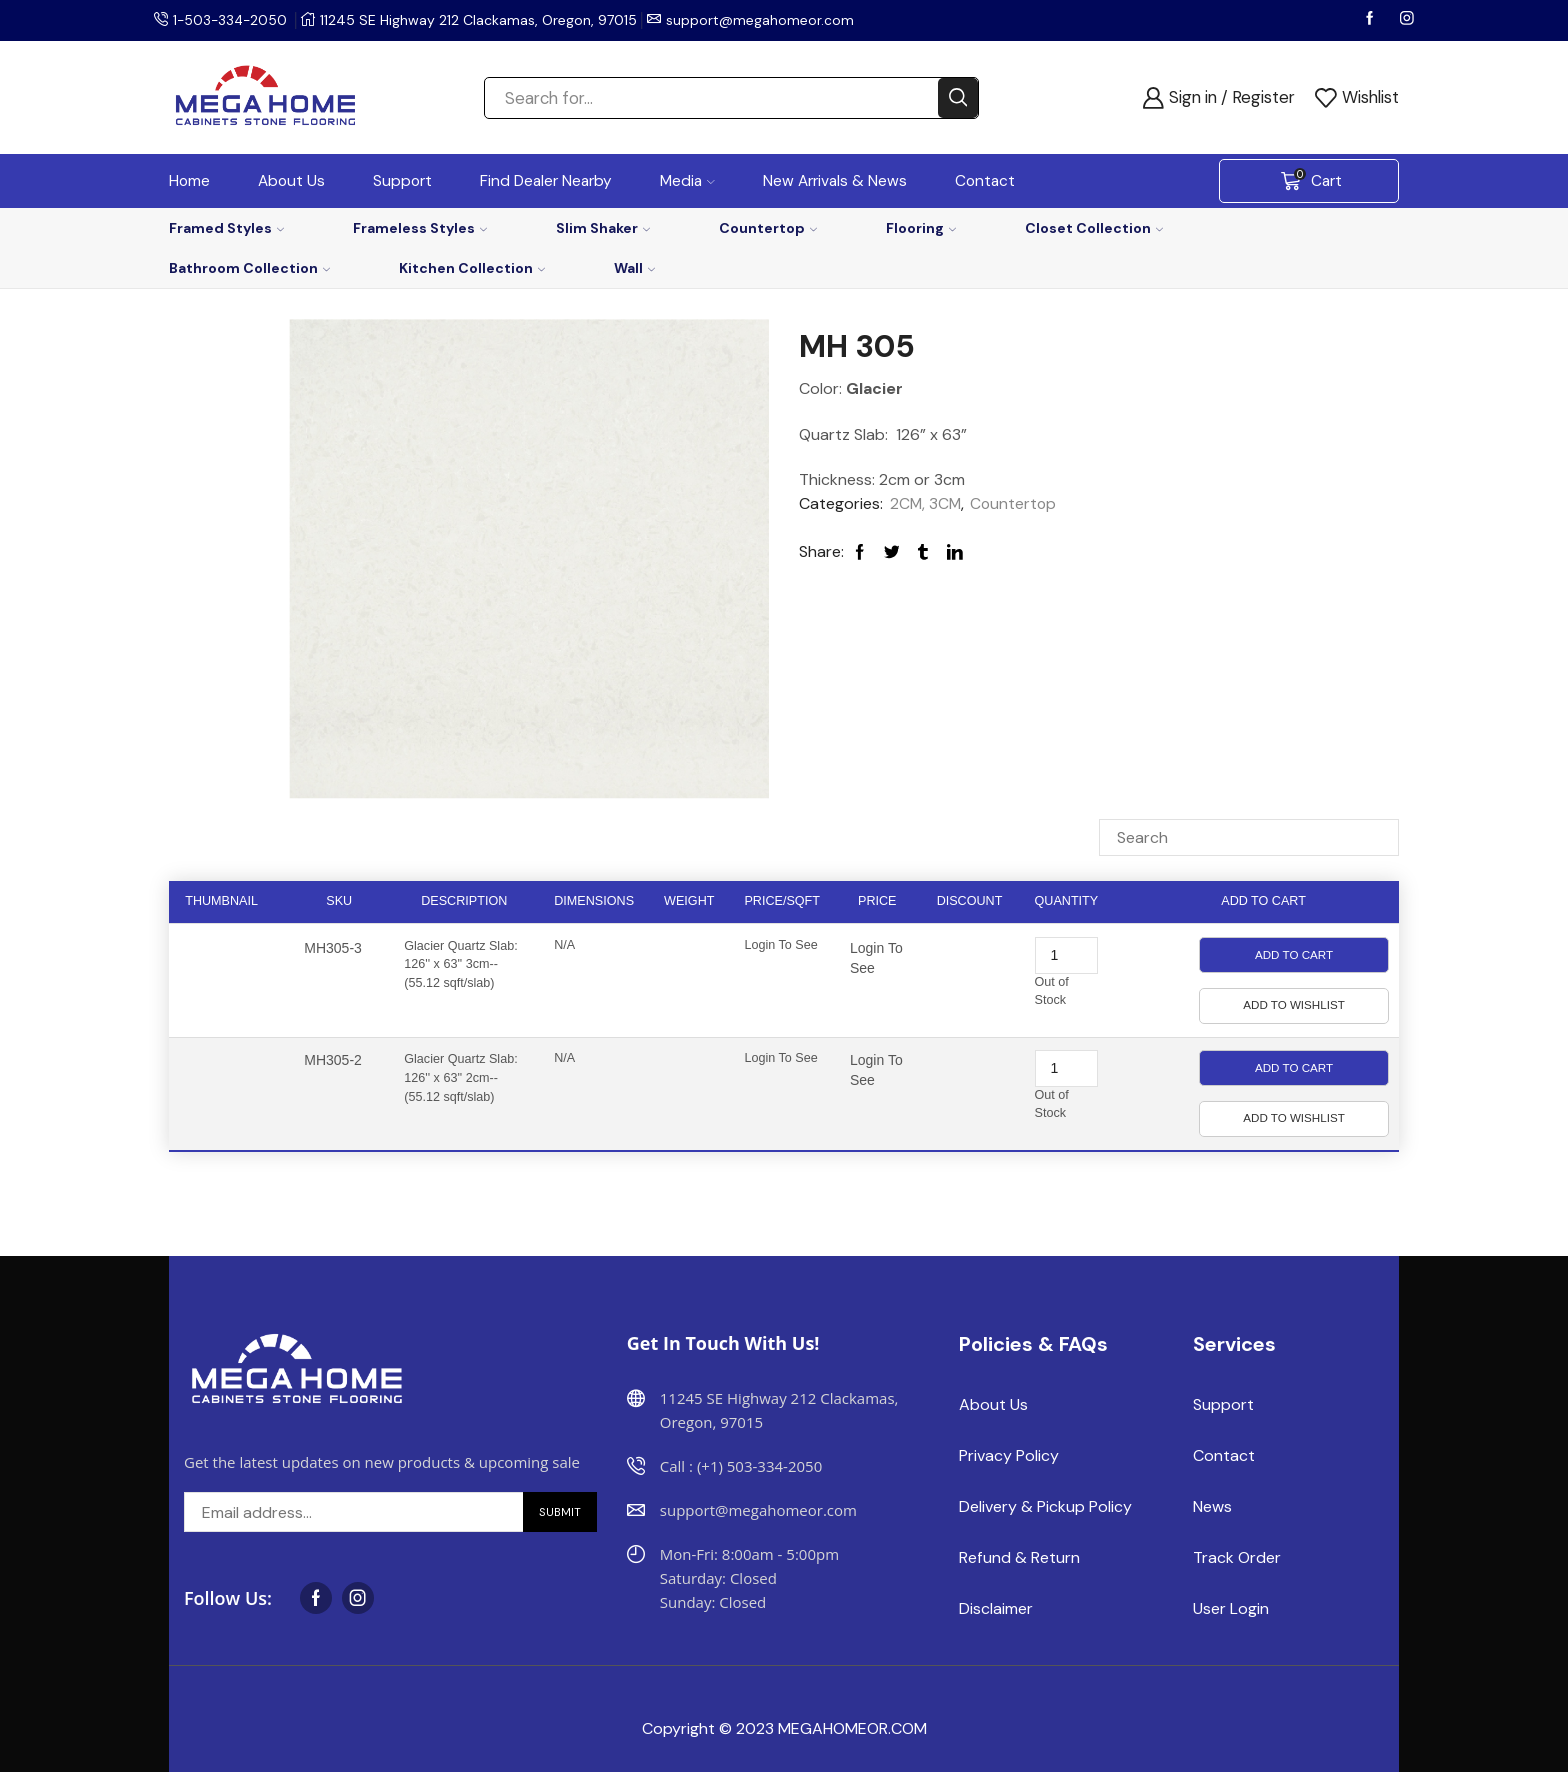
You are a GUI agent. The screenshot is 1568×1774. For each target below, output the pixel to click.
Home (189, 181)
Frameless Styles (420, 228)
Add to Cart (1294, 954)
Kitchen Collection (472, 268)
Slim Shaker (603, 228)
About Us (291, 181)
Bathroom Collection (249, 268)
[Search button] (958, 98)
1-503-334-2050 (232, 20)
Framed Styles (226, 228)
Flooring (921, 228)
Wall (634, 268)
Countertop (768, 228)
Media (687, 181)
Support (402, 181)
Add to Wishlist (1294, 1005)
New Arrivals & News (835, 181)
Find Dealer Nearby (546, 181)
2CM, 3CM (926, 503)
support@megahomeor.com (764, 20)
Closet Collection (1094, 228)
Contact (985, 181)
